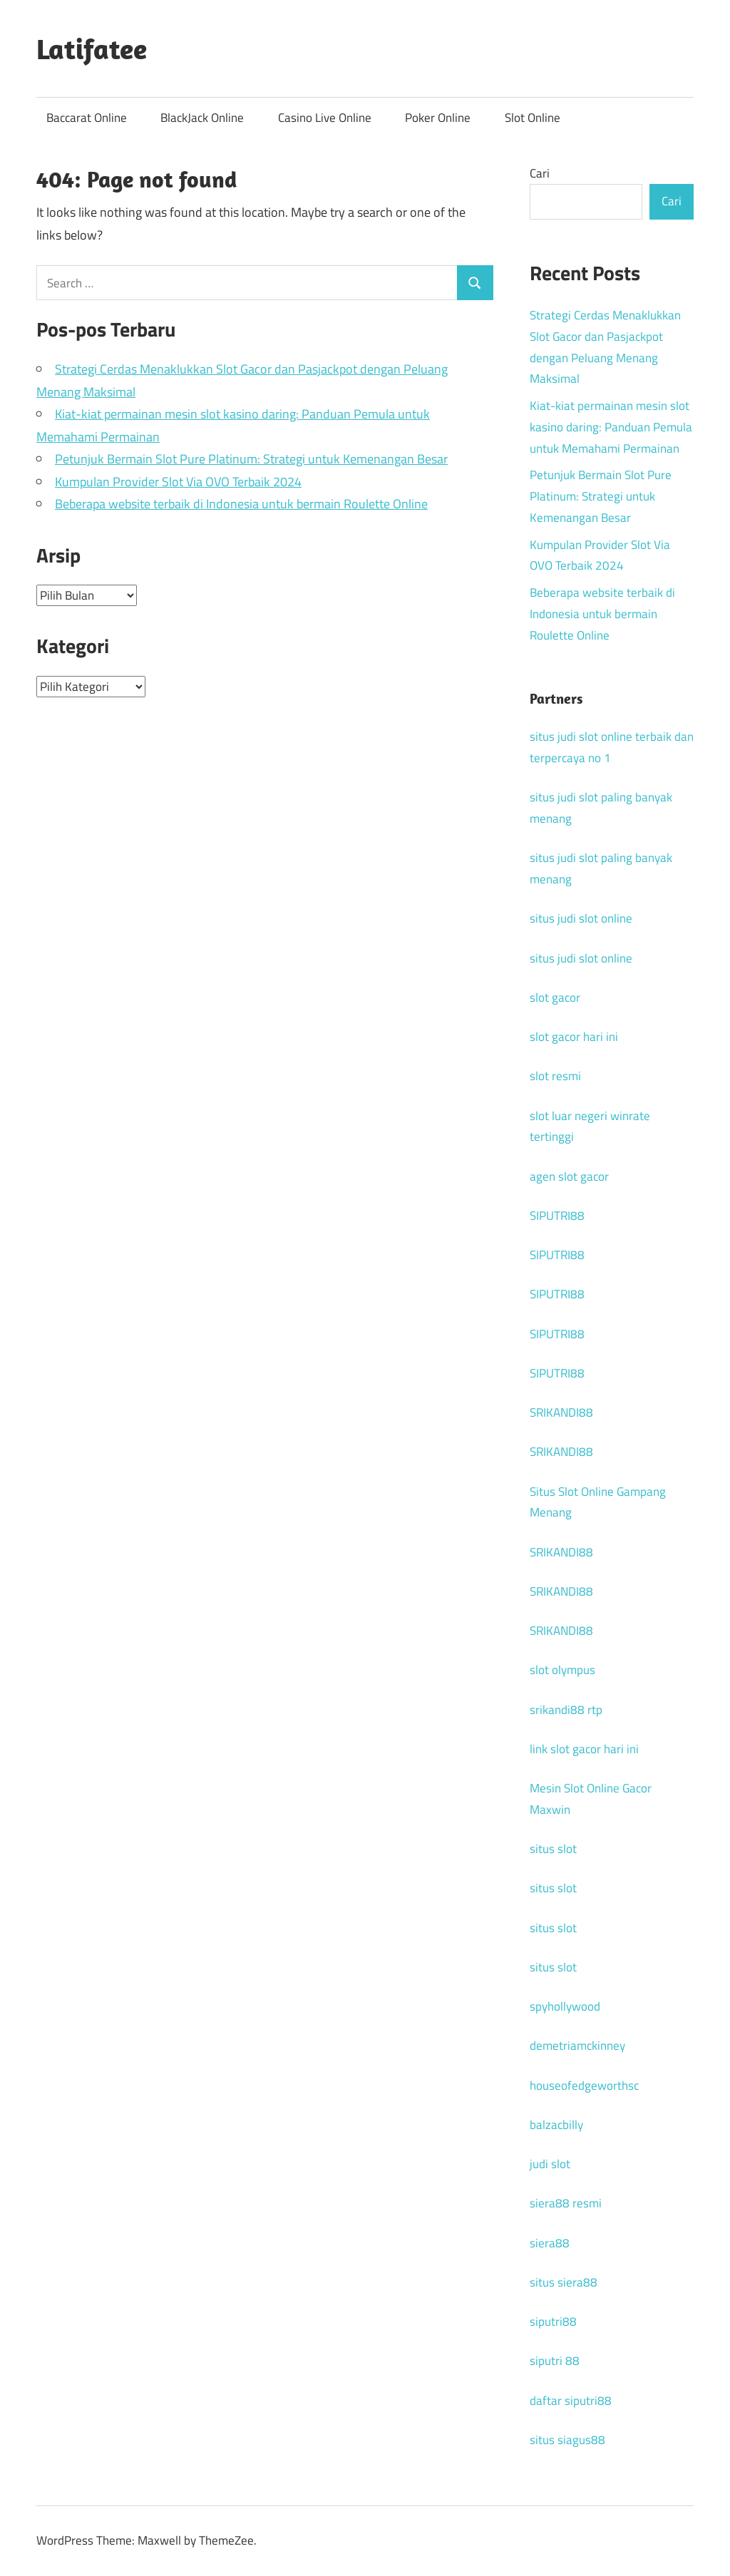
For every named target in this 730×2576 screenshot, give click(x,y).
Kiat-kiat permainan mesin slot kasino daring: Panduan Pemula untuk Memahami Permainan (611, 427)
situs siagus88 (567, 2440)
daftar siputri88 (571, 2400)
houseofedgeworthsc (584, 2085)
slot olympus (562, 1670)
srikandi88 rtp (566, 1709)
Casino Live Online (324, 117)
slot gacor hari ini (574, 1036)
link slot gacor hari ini (584, 1749)
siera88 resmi (566, 2203)
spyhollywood (565, 2006)
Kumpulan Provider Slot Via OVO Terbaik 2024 (178, 481)
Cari (540, 173)
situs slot (553, 1848)
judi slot (550, 2164)
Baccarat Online (86, 117)
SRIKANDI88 (561, 1412)
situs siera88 (563, 2282)
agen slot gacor (569, 1176)
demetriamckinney (577, 2045)
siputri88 (553, 2321)
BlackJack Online (202, 117)
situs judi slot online (581, 918)
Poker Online (438, 117)
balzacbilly (556, 2124)
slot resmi (555, 1076)
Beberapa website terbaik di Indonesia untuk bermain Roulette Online (241, 503)
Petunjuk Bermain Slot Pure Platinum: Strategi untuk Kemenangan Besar (251, 458)
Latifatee (91, 48)
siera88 (550, 2243)
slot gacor (555, 997)
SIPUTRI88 (557, 1215)
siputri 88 (555, 2360)
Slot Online (532, 117)
